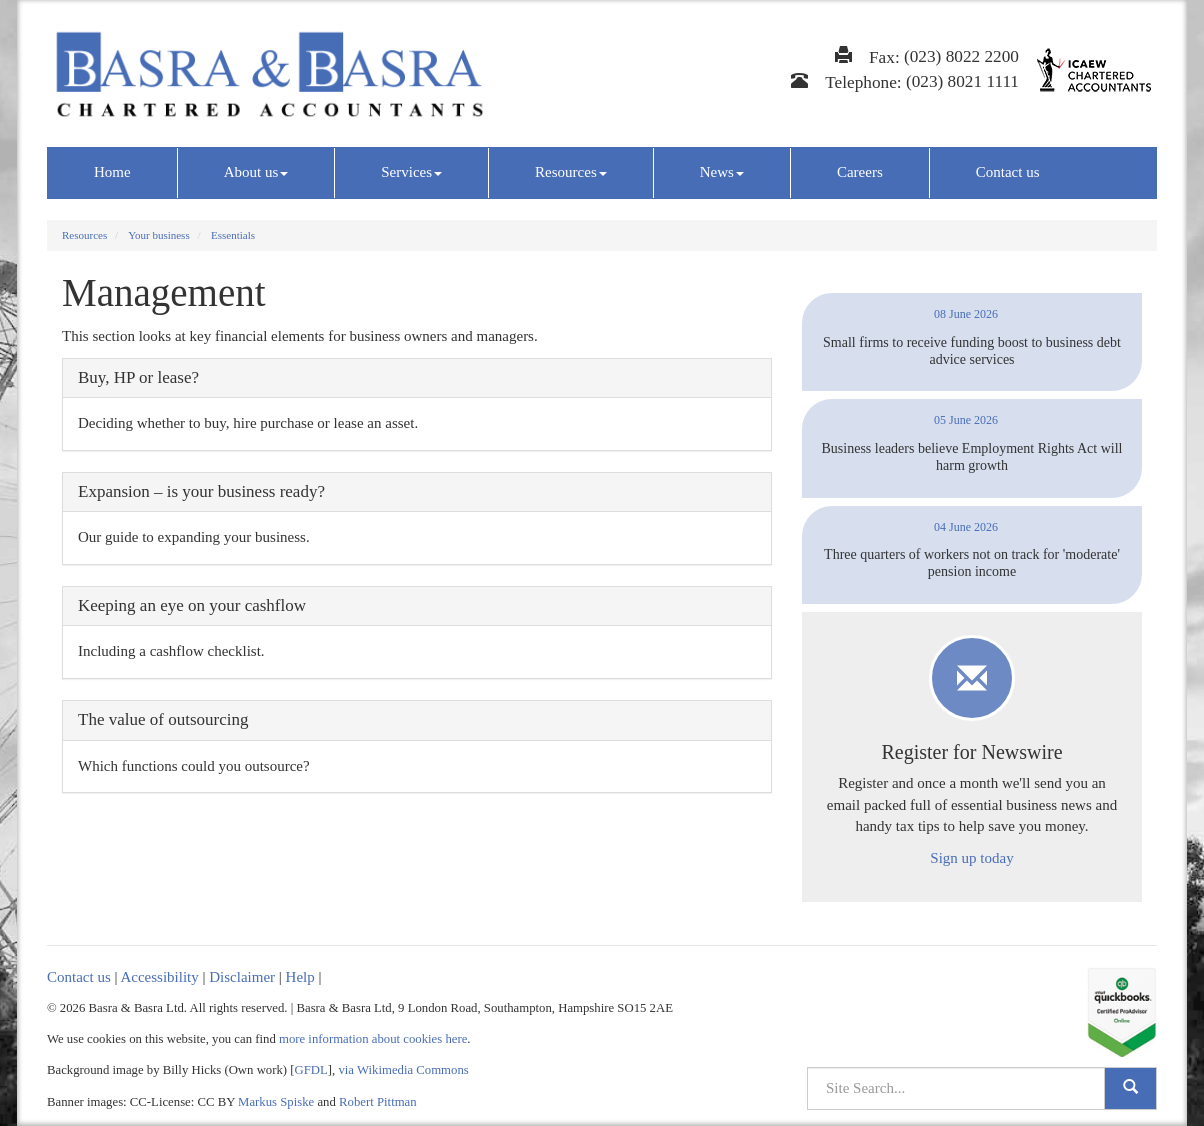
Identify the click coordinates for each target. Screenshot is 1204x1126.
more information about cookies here (373, 1039)
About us (256, 172)
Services (411, 172)
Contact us (1008, 172)
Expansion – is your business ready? (201, 491)
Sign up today (971, 858)
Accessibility (159, 977)
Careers (860, 172)
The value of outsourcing (163, 719)
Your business (159, 235)
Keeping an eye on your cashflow (192, 605)
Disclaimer (242, 977)
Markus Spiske (276, 1102)
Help (300, 977)
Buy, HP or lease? (138, 377)
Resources (571, 172)
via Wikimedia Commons (403, 1070)
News (722, 172)
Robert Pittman (378, 1102)
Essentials (233, 235)
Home (112, 172)
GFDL (311, 1070)
